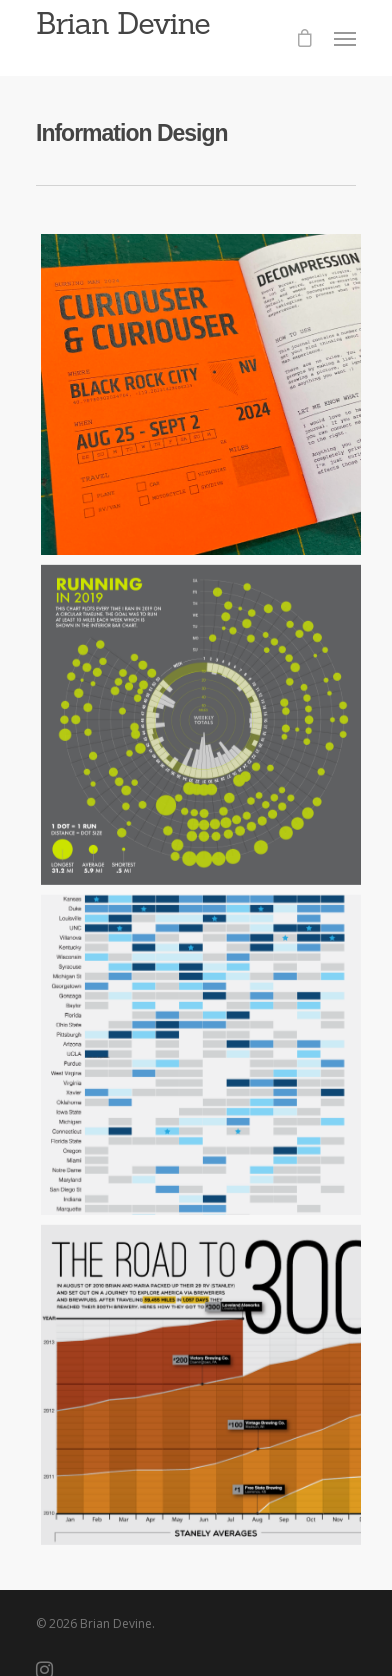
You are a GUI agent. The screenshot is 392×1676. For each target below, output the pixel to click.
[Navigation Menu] (345, 38)
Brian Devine (123, 23)
